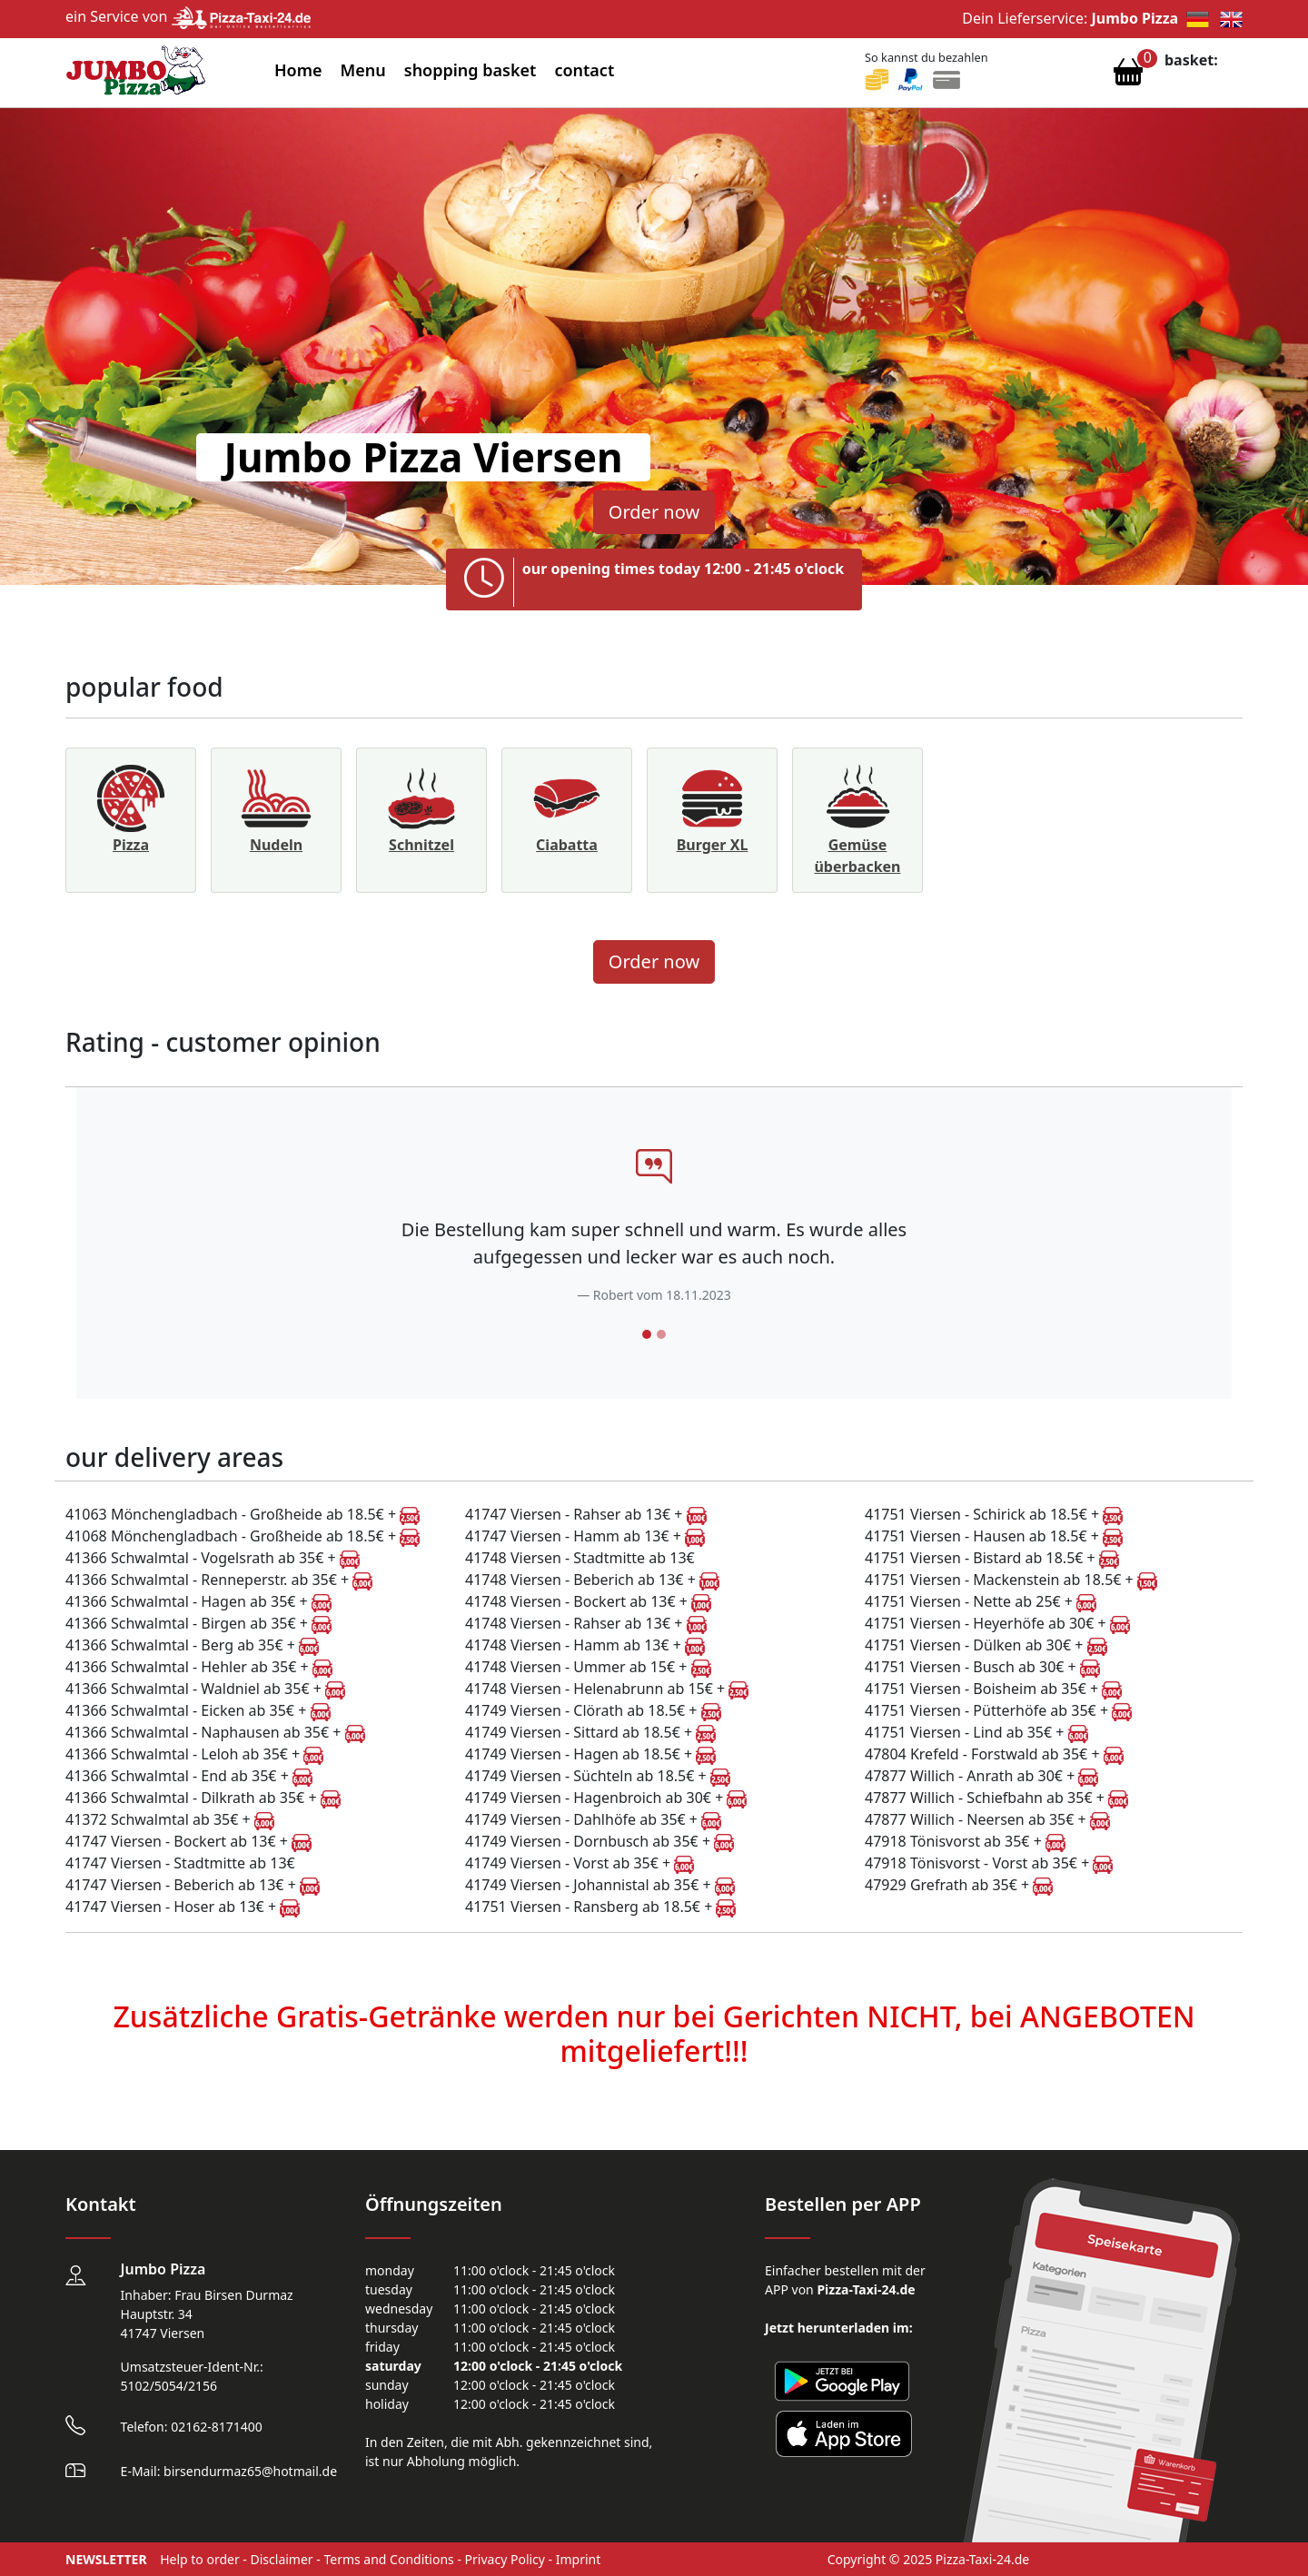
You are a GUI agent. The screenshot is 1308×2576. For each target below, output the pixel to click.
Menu (363, 70)
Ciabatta (567, 845)
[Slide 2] (661, 1334)
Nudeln (276, 845)
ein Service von (188, 16)
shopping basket (470, 70)
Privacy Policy (505, 2559)
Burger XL (712, 845)
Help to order (200, 2559)
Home (298, 70)
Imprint (578, 2559)
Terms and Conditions (388, 2559)
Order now (654, 512)
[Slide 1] (646, 1334)
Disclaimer (282, 2559)
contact (584, 70)
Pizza (131, 845)
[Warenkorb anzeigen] (1128, 76)
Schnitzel (421, 845)
